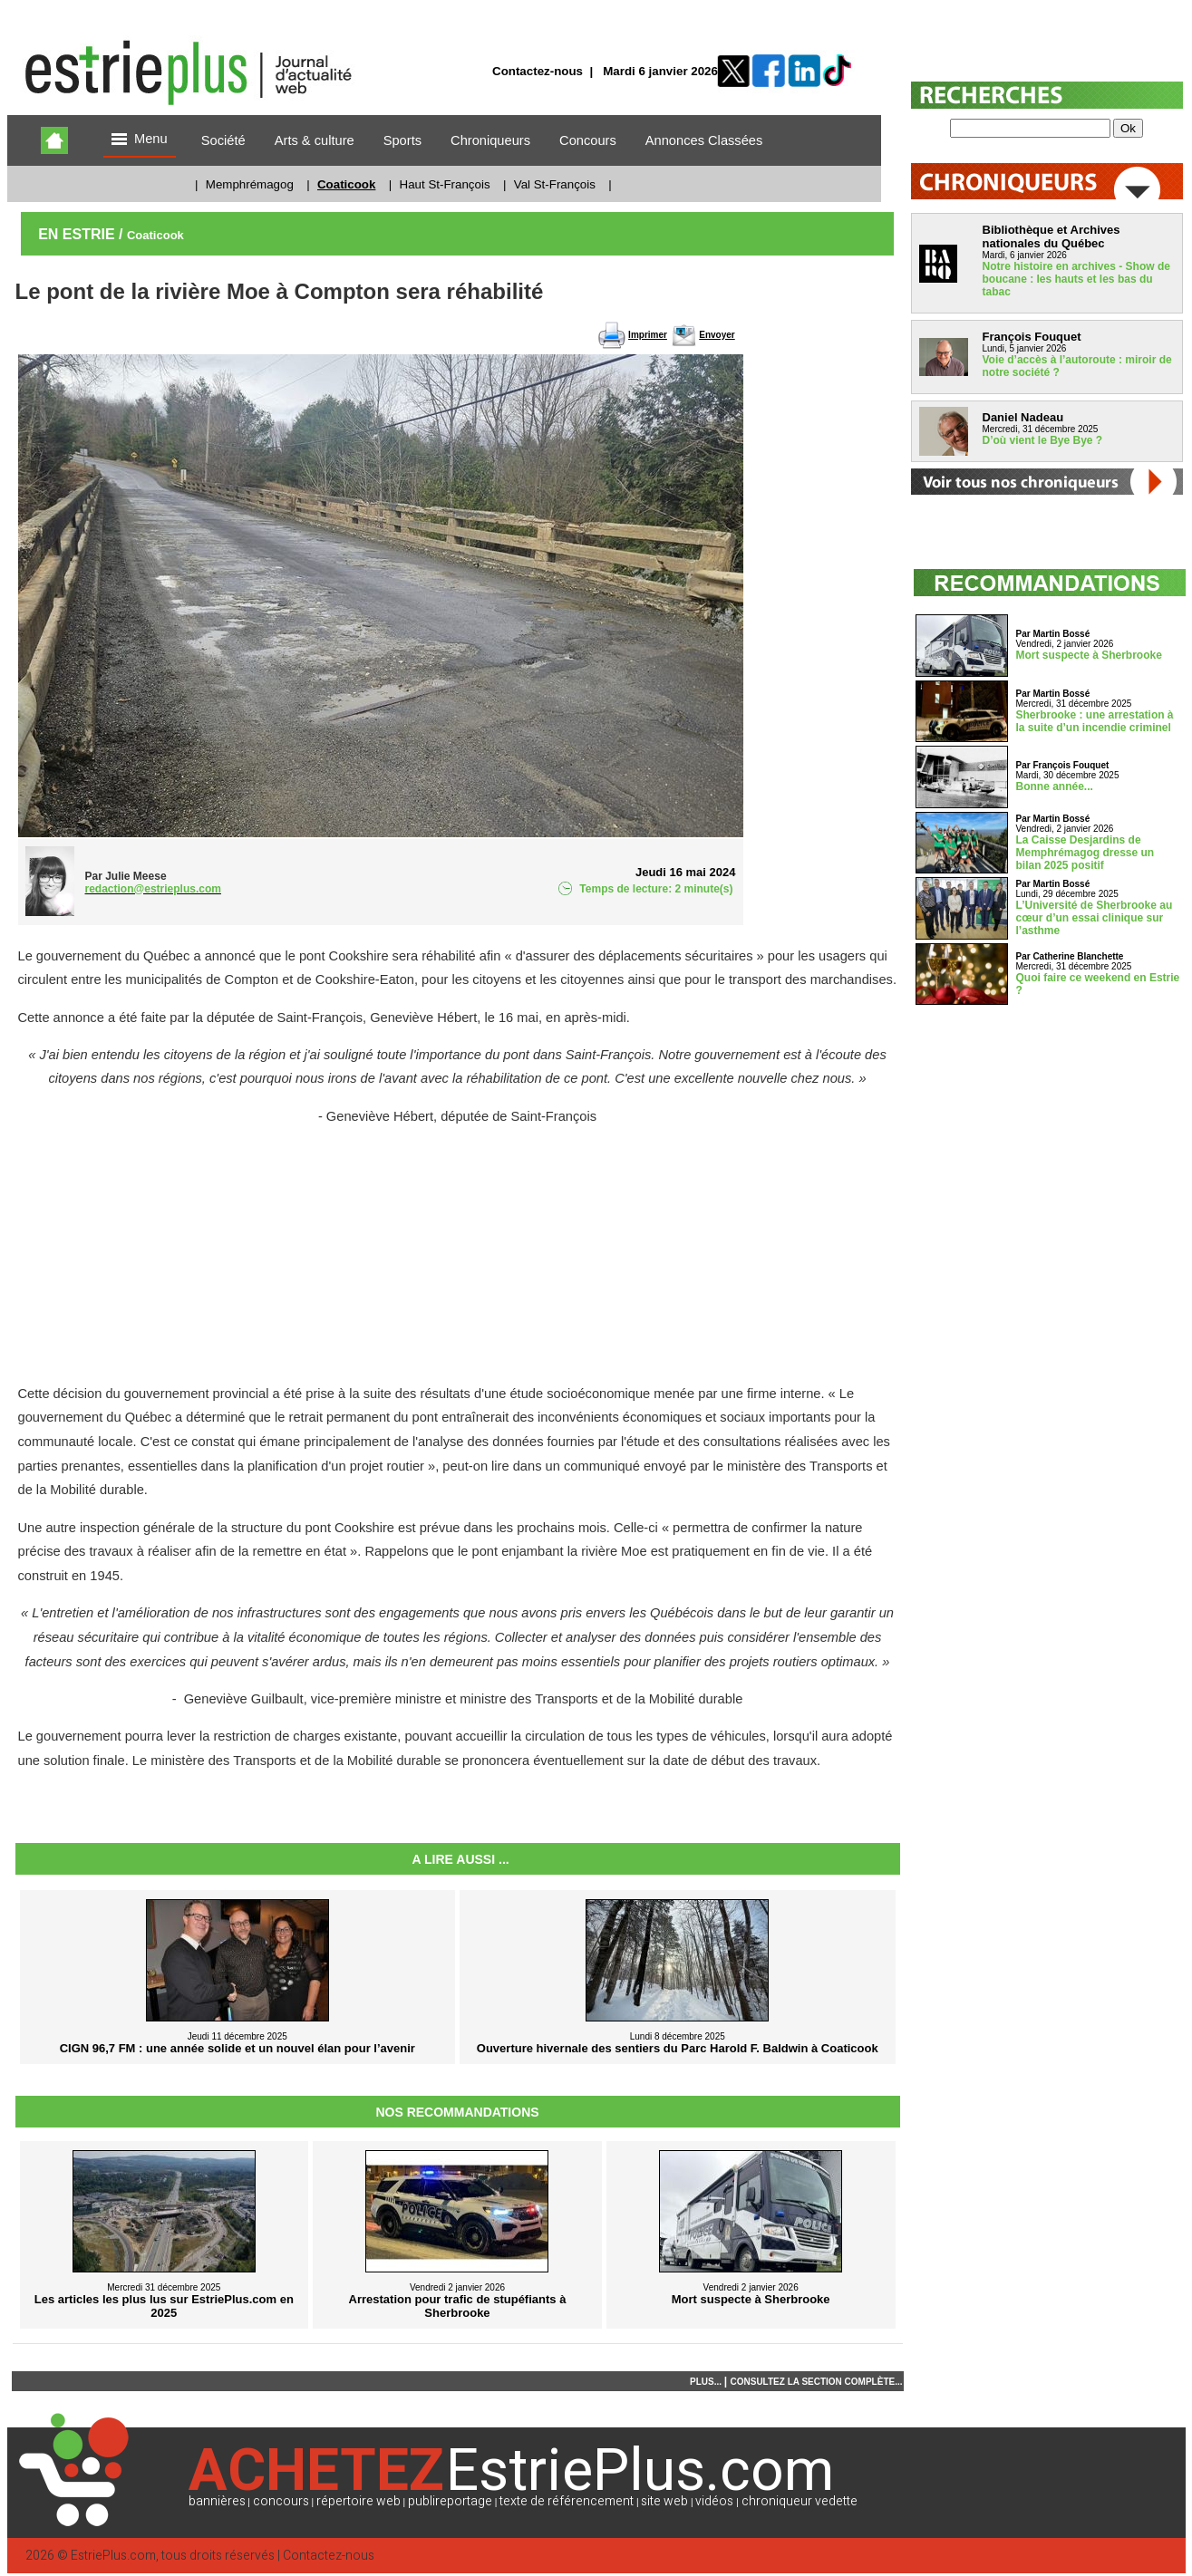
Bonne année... (1054, 786)
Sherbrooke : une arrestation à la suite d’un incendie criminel (1095, 721)
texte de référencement (566, 2501)
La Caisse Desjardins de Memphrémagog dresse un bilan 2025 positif (1085, 853)
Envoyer (716, 335)
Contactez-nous (537, 71)
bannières (217, 2501)
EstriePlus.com (113, 2555)
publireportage (450, 2501)
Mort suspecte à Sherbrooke (1089, 655)
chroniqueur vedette (799, 2501)
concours (281, 2501)
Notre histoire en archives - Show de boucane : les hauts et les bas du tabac (1076, 279)
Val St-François (555, 184)
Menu (139, 140)
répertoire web (358, 2501)
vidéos (714, 2501)
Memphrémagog (250, 184)
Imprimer (647, 335)
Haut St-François (445, 184)
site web (664, 2501)
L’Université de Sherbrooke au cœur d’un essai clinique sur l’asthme (1094, 918)
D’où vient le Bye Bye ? (1043, 440)
